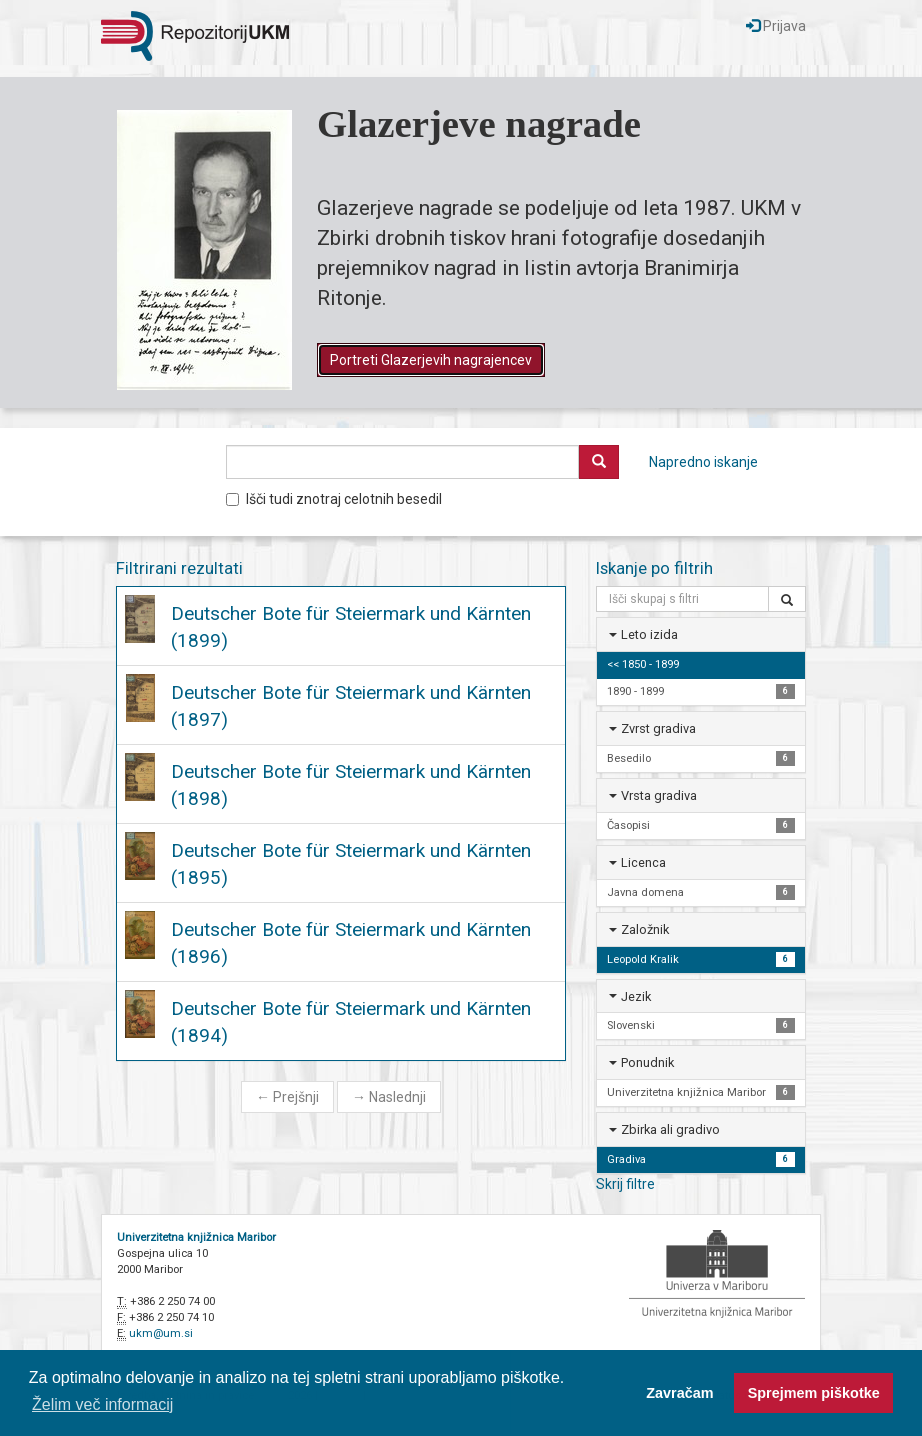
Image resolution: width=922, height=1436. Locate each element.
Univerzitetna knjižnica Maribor (196, 1237)
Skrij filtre (625, 1184)
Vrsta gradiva (659, 795)
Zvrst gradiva (658, 728)
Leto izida (649, 634)
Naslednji (389, 1097)
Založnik (645, 929)
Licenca (643, 862)
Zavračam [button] (679, 1393)
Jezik (636, 996)
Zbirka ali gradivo (670, 1129)
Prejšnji (287, 1097)
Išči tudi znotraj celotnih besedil (334, 499)
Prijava (776, 26)
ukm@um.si (161, 1333)
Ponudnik (647, 1062)
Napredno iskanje (703, 462)
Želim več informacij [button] (102, 1404)
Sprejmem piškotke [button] (814, 1393)
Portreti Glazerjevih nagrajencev (431, 360)
